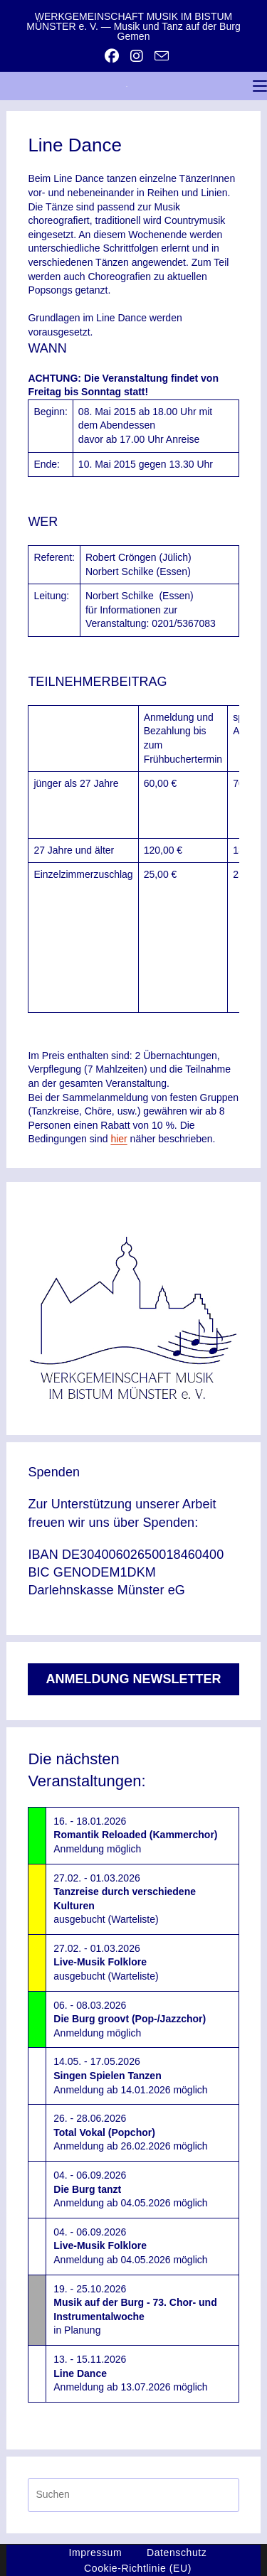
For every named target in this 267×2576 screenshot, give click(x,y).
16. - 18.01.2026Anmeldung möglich (135, 1835)
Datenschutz (176, 2552)
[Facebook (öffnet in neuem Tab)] (112, 56)
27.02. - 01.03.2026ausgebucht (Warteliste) (124, 1899)
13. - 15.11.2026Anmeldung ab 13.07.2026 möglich (130, 2373)
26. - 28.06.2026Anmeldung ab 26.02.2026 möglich (130, 2132)
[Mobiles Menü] (260, 86)
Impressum (95, 2552)
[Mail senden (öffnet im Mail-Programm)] (159, 55)
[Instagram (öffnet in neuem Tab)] (137, 56)
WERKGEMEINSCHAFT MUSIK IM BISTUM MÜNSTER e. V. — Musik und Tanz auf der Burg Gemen (133, 26)
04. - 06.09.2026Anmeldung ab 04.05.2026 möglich (130, 2189)
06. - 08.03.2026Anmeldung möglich (129, 2019)
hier (118, 1138)
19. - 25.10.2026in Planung (134, 2309)
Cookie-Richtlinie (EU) (138, 2568)
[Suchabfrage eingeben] (133, 2494)
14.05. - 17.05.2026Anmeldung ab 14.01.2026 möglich (130, 2075)
